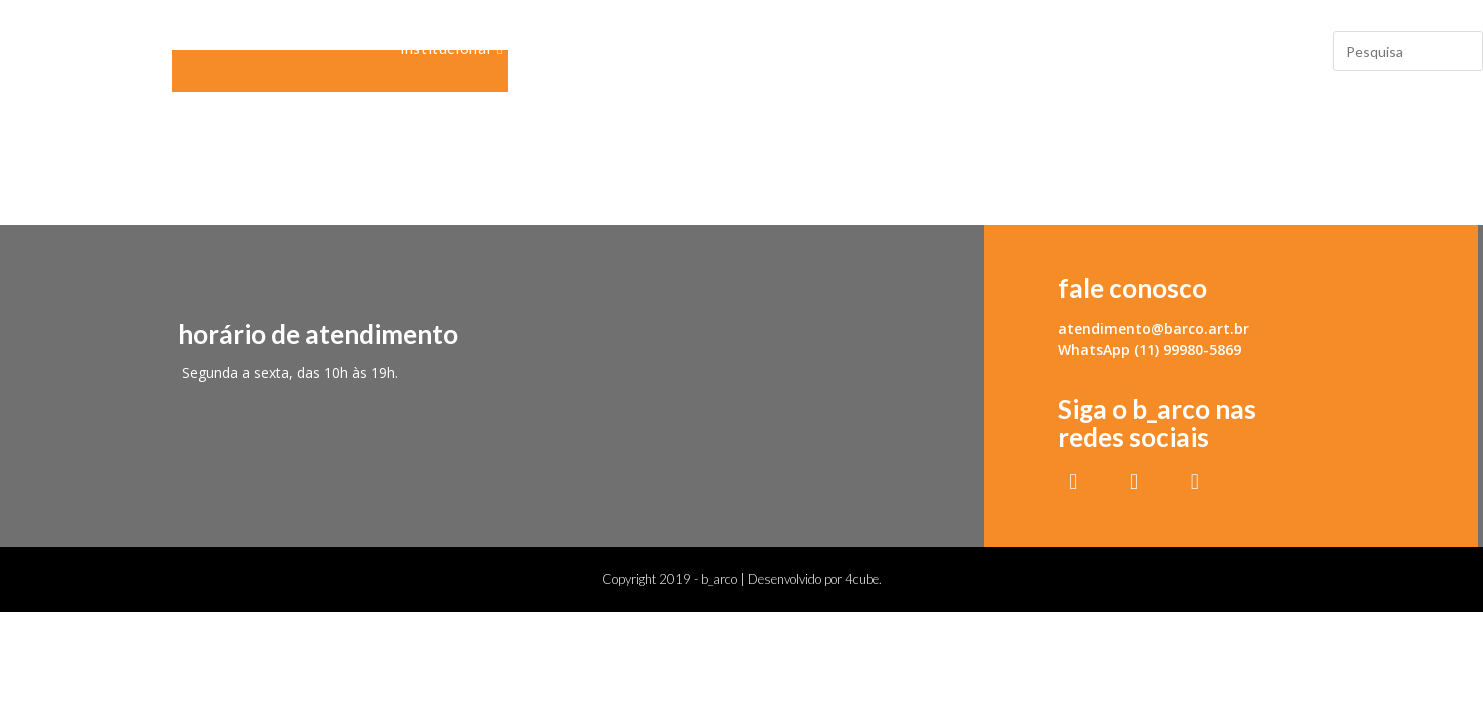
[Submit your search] (1463, 48)
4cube (862, 579)
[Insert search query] (1408, 51)
